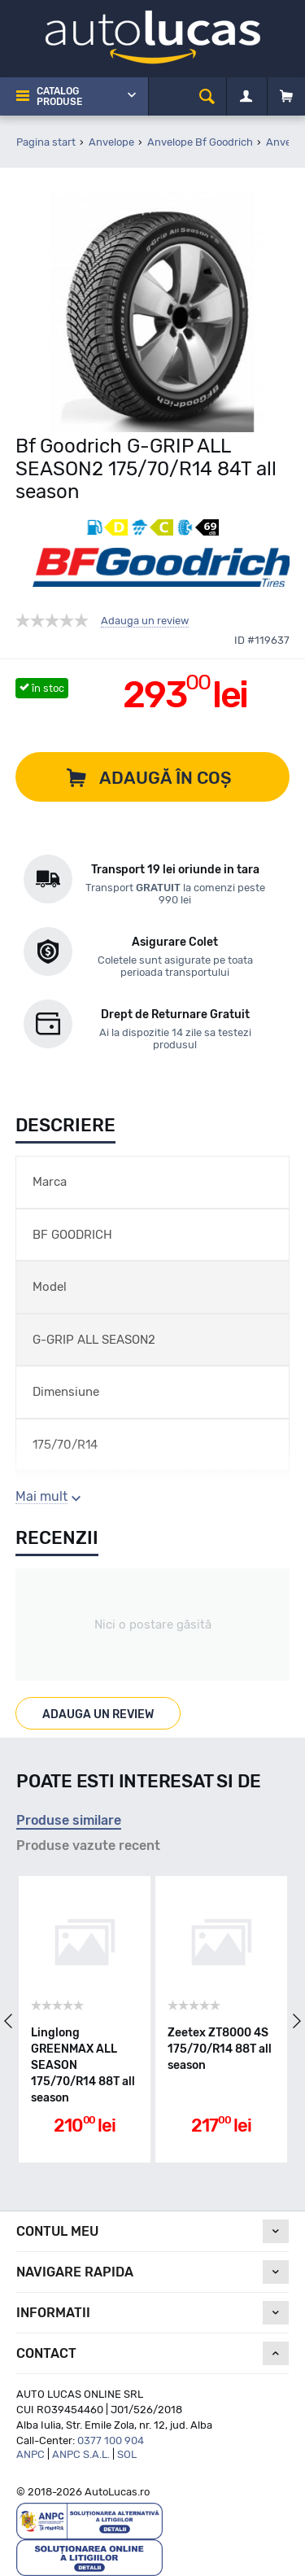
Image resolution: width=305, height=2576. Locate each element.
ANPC (30, 2454)
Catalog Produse (59, 96)
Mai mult (41, 1496)
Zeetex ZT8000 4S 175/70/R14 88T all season (220, 2049)
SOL (127, 2454)
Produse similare (68, 1820)
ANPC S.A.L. (81, 2454)
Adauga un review (145, 621)
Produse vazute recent (88, 1845)
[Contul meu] (246, 97)
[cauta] (207, 96)
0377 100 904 (110, 2440)
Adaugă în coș (165, 778)
